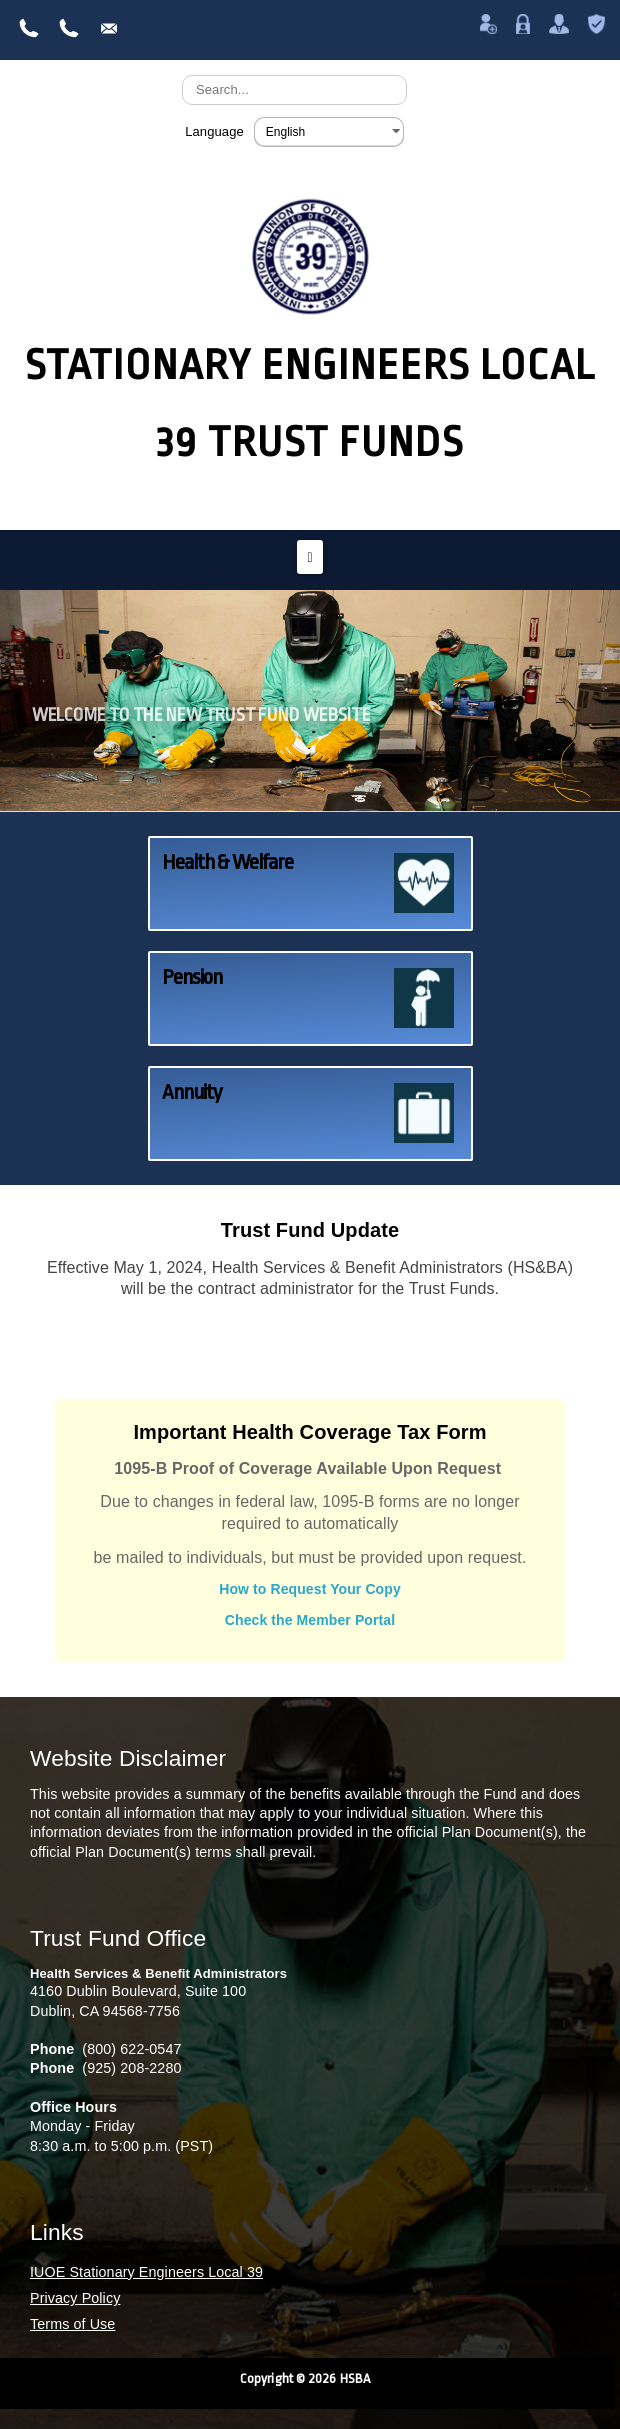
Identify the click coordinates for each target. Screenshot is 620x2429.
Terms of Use (72, 2324)
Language (214, 131)
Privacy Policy (75, 2298)
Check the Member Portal (310, 1620)
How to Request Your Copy (310, 1589)
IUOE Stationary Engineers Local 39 (146, 2272)
